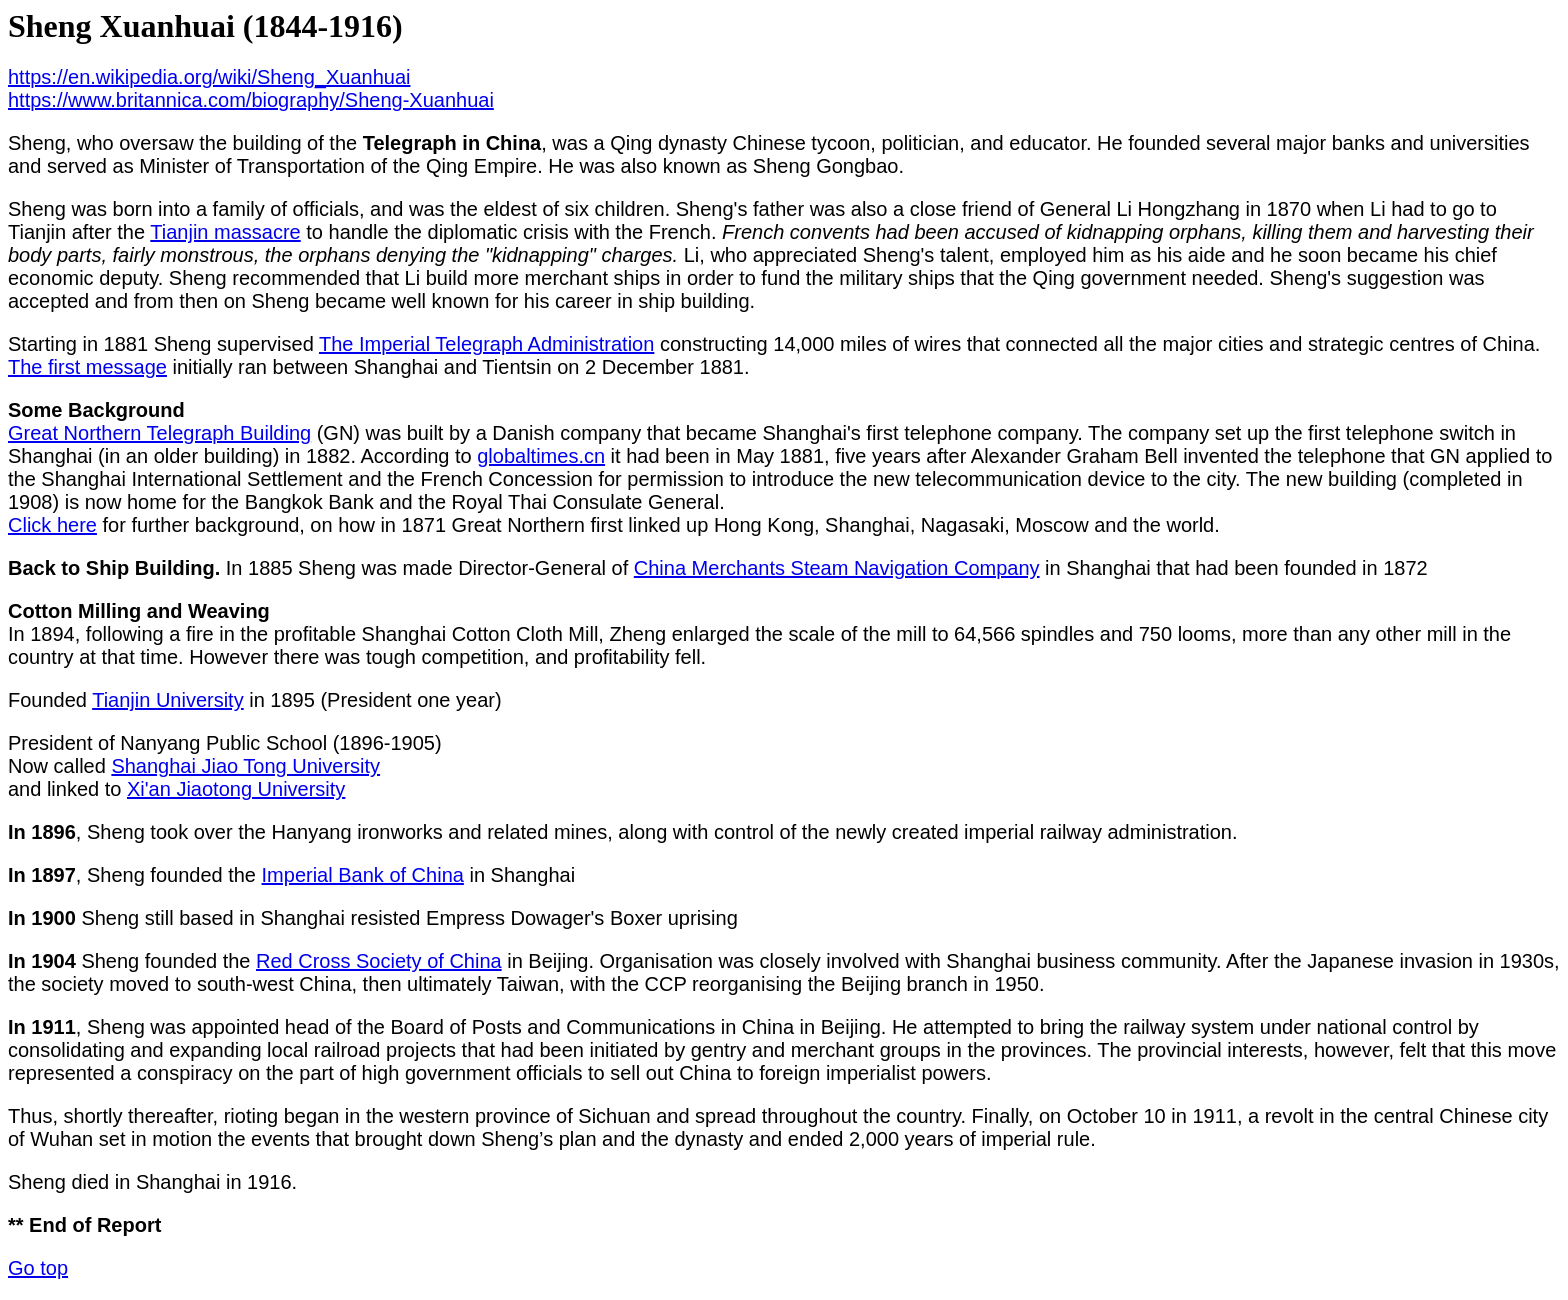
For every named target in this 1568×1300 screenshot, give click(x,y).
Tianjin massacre (225, 232)
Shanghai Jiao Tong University (245, 766)
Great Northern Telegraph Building (159, 433)
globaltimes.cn (541, 456)
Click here (52, 525)
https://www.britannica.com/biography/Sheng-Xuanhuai (251, 100)
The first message (87, 367)
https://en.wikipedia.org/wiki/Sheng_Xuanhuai (209, 77)
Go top (38, 1268)
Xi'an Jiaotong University (236, 789)
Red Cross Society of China (379, 961)
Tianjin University (168, 700)
